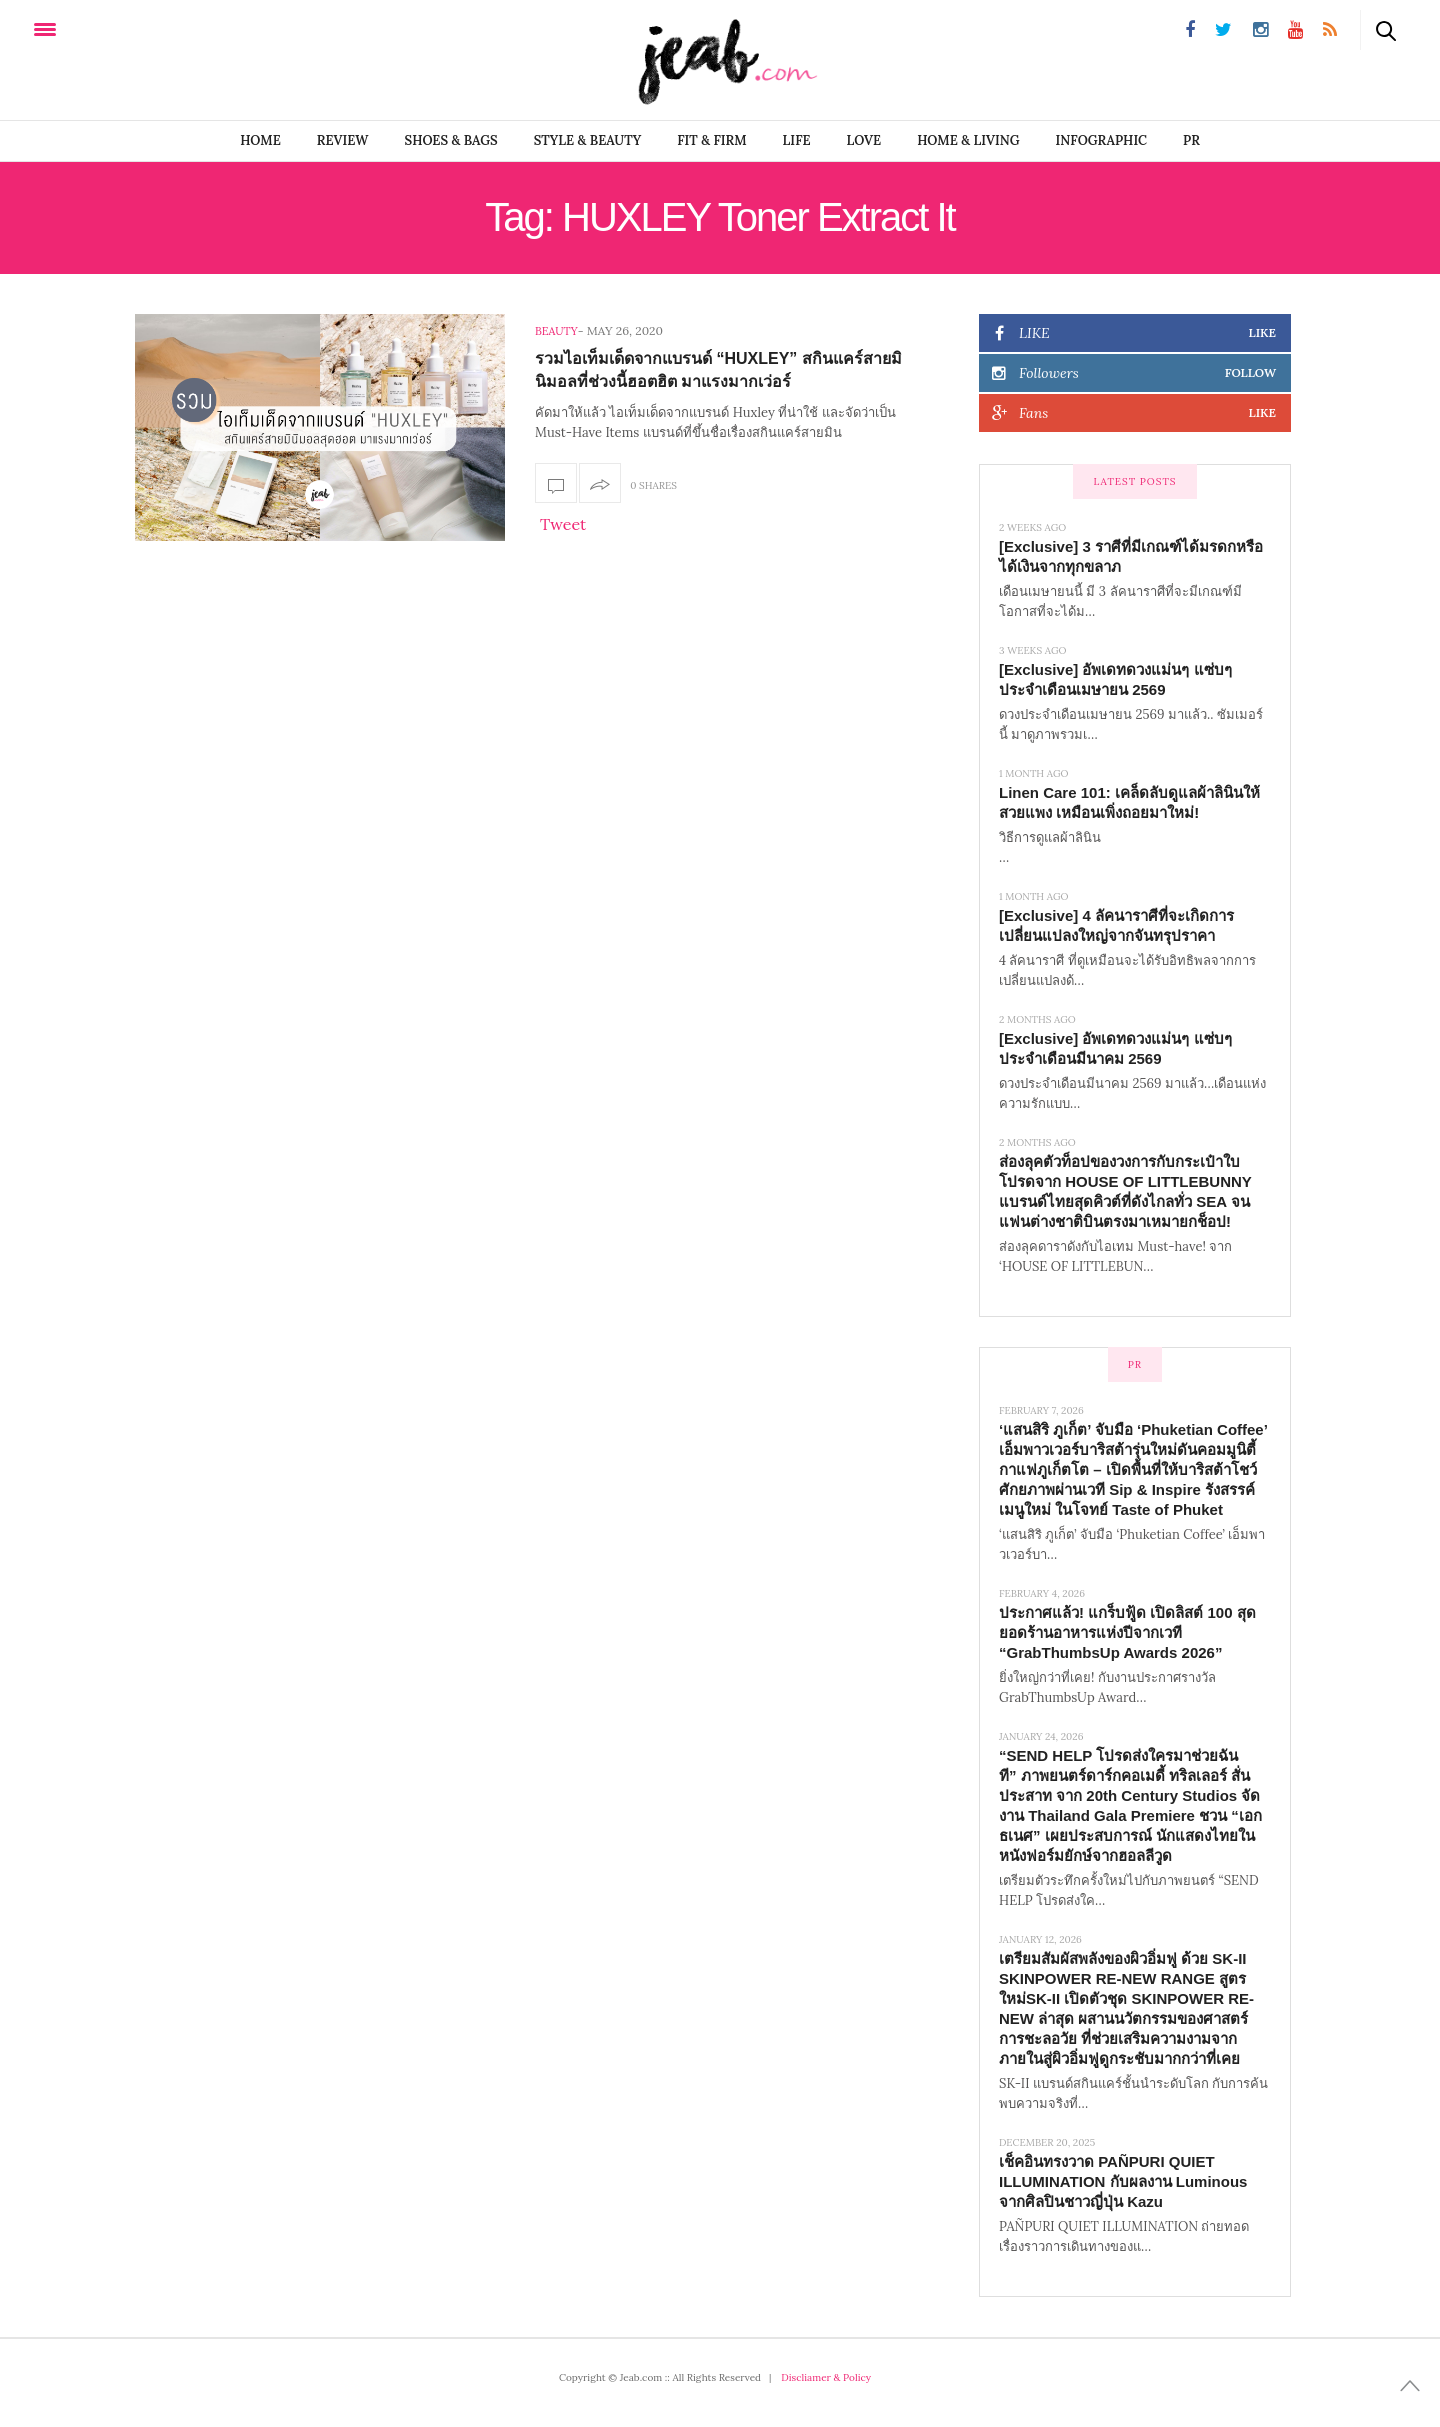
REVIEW (343, 140)
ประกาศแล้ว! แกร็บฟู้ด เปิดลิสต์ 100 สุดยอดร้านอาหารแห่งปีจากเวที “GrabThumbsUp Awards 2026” (1127, 1632)
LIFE (797, 140)
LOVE (864, 140)
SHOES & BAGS (451, 140)
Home (260, 140)
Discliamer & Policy (826, 2377)
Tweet (563, 524)
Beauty (556, 331)
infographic (1102, 140)
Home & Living (968, 140)
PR (1191, 140)
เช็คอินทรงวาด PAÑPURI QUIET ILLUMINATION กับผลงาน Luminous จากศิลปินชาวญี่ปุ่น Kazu (1123, 2181)
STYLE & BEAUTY (588, 140)
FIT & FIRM (711, 140)
